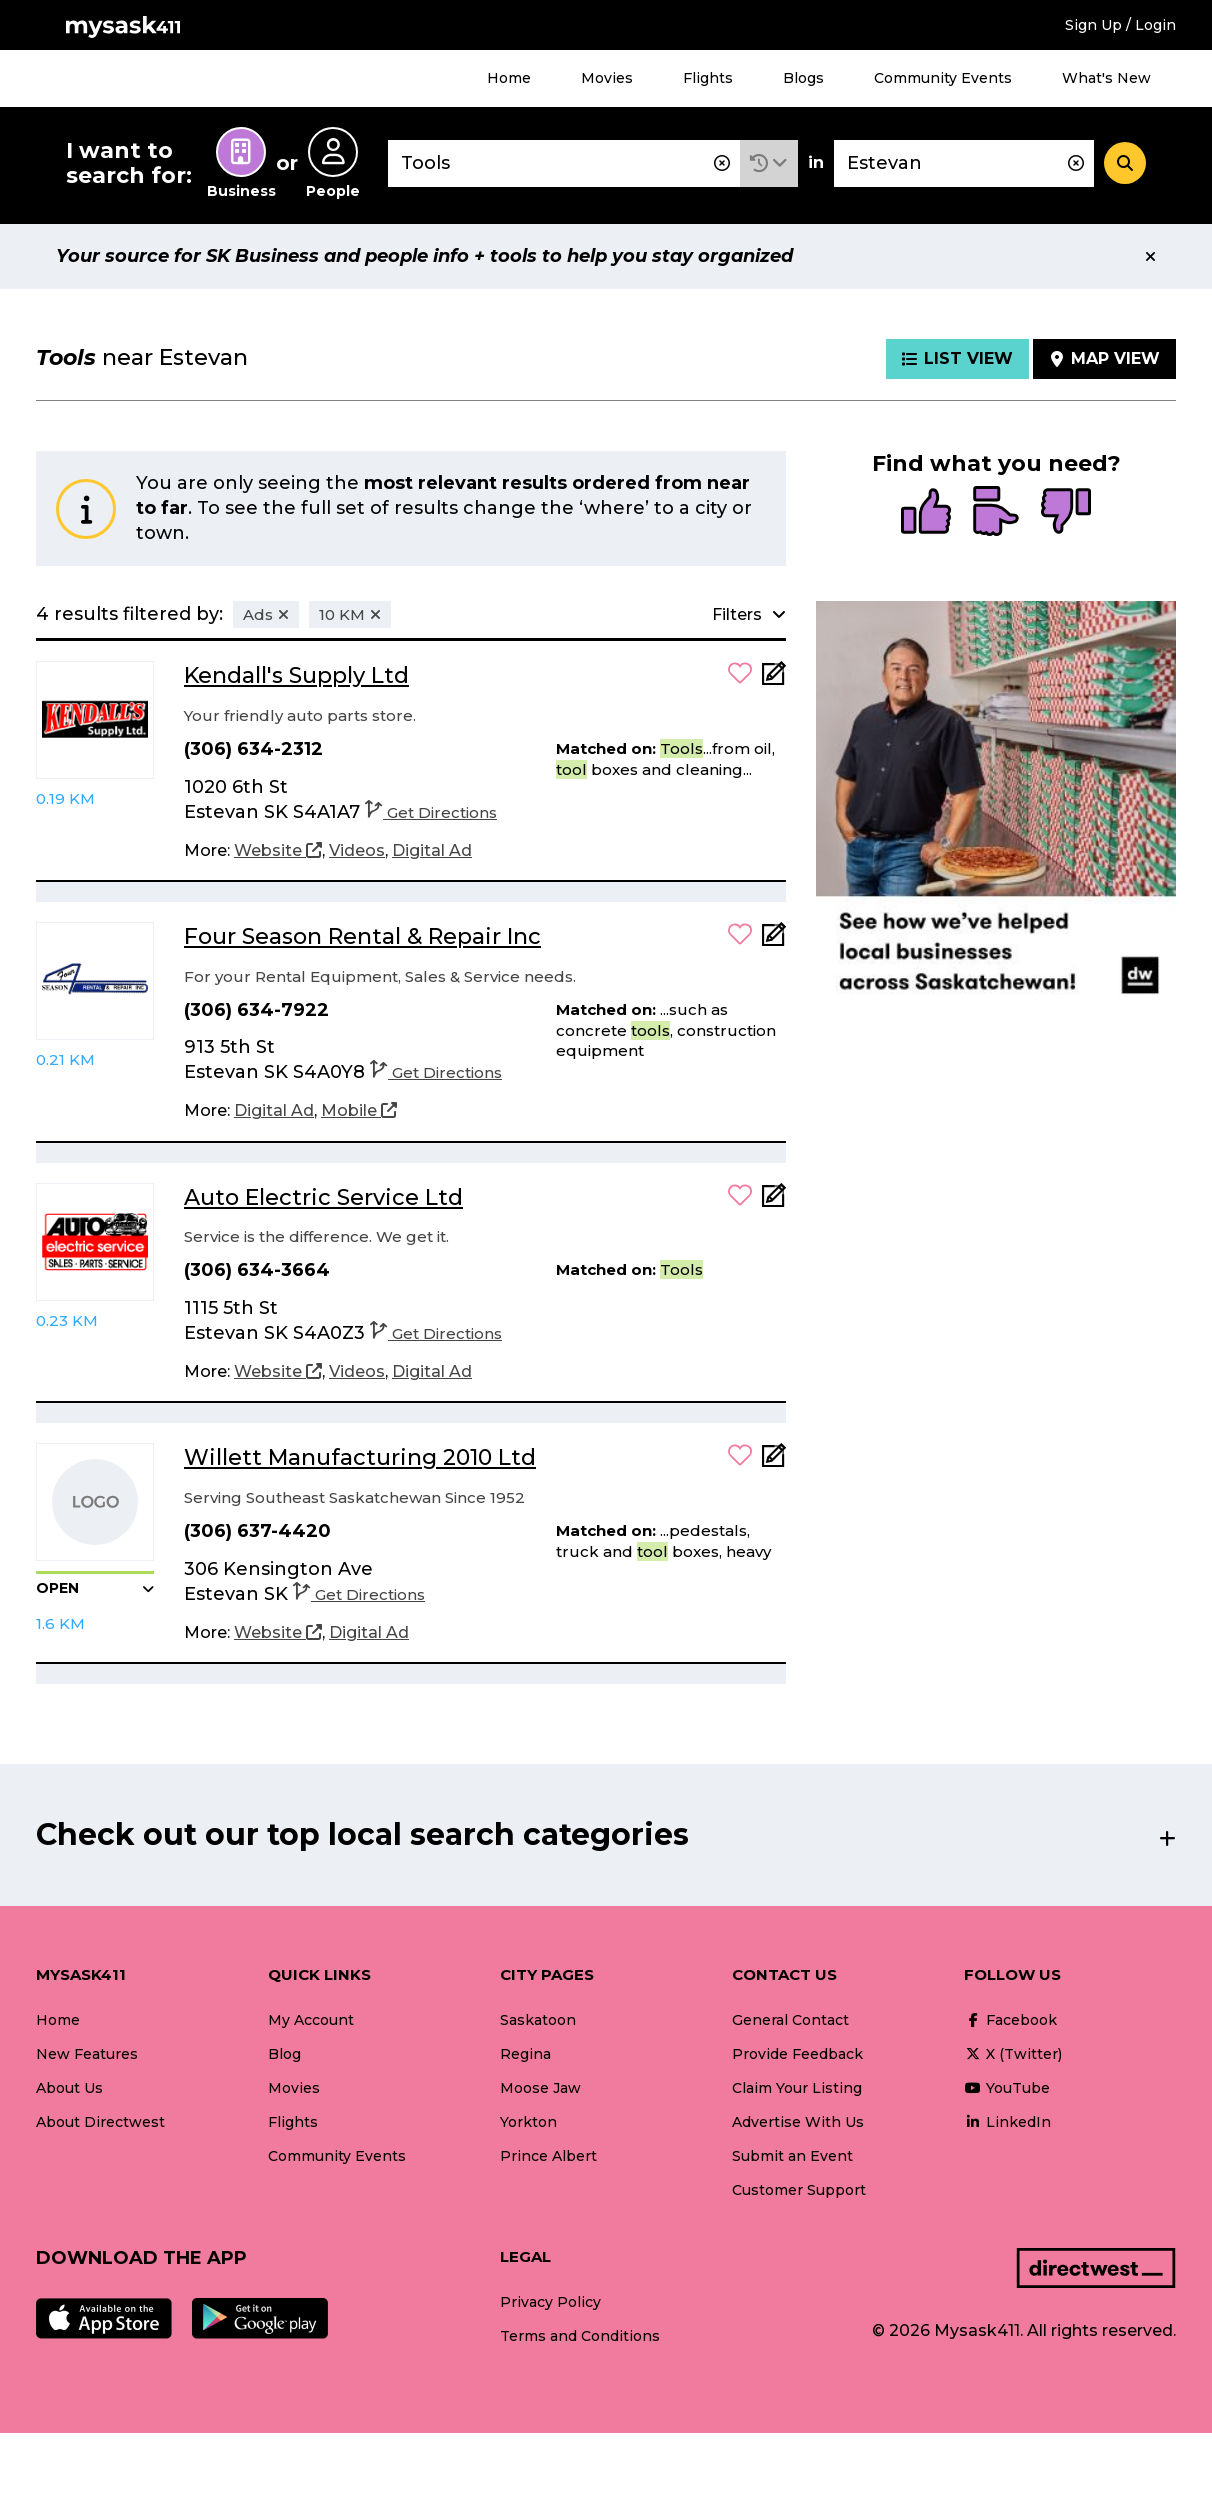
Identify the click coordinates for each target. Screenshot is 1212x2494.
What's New (1106, 78)
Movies (607, 78)
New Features (87, 2054)
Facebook (1010, 2020)
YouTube (1007, 2088)
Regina (525, 2054)
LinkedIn (1007, 2122)
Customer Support (799, 2190)
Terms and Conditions (580, 2336)
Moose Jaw (540, 2088)
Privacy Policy (550, 2302)
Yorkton (528, 2122)
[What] (564, 163)
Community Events (943, 78)
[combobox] (564, 163)
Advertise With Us (798, 2122)
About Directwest (100, 2122)
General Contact (790, 2020)
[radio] (926, 513)
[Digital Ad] (432, 851)
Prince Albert (548, 2156)
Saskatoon (538, 2020)
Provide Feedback (797, 2054)
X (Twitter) (1013, 2054)
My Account (311, 2020)
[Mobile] (359, 1111)
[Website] (278, 851)
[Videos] (357, 851)
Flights (708, 78)
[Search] (1125, 163)
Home (509, 78)
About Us (69, 2088)
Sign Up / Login (1120, 25)
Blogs (803, 78)
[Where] (964, 163)
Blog (284, 2054)
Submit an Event (792, 2156)
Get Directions (431, 812)
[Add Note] (774, 679)
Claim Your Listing (797, 2088)
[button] (769, 163)
